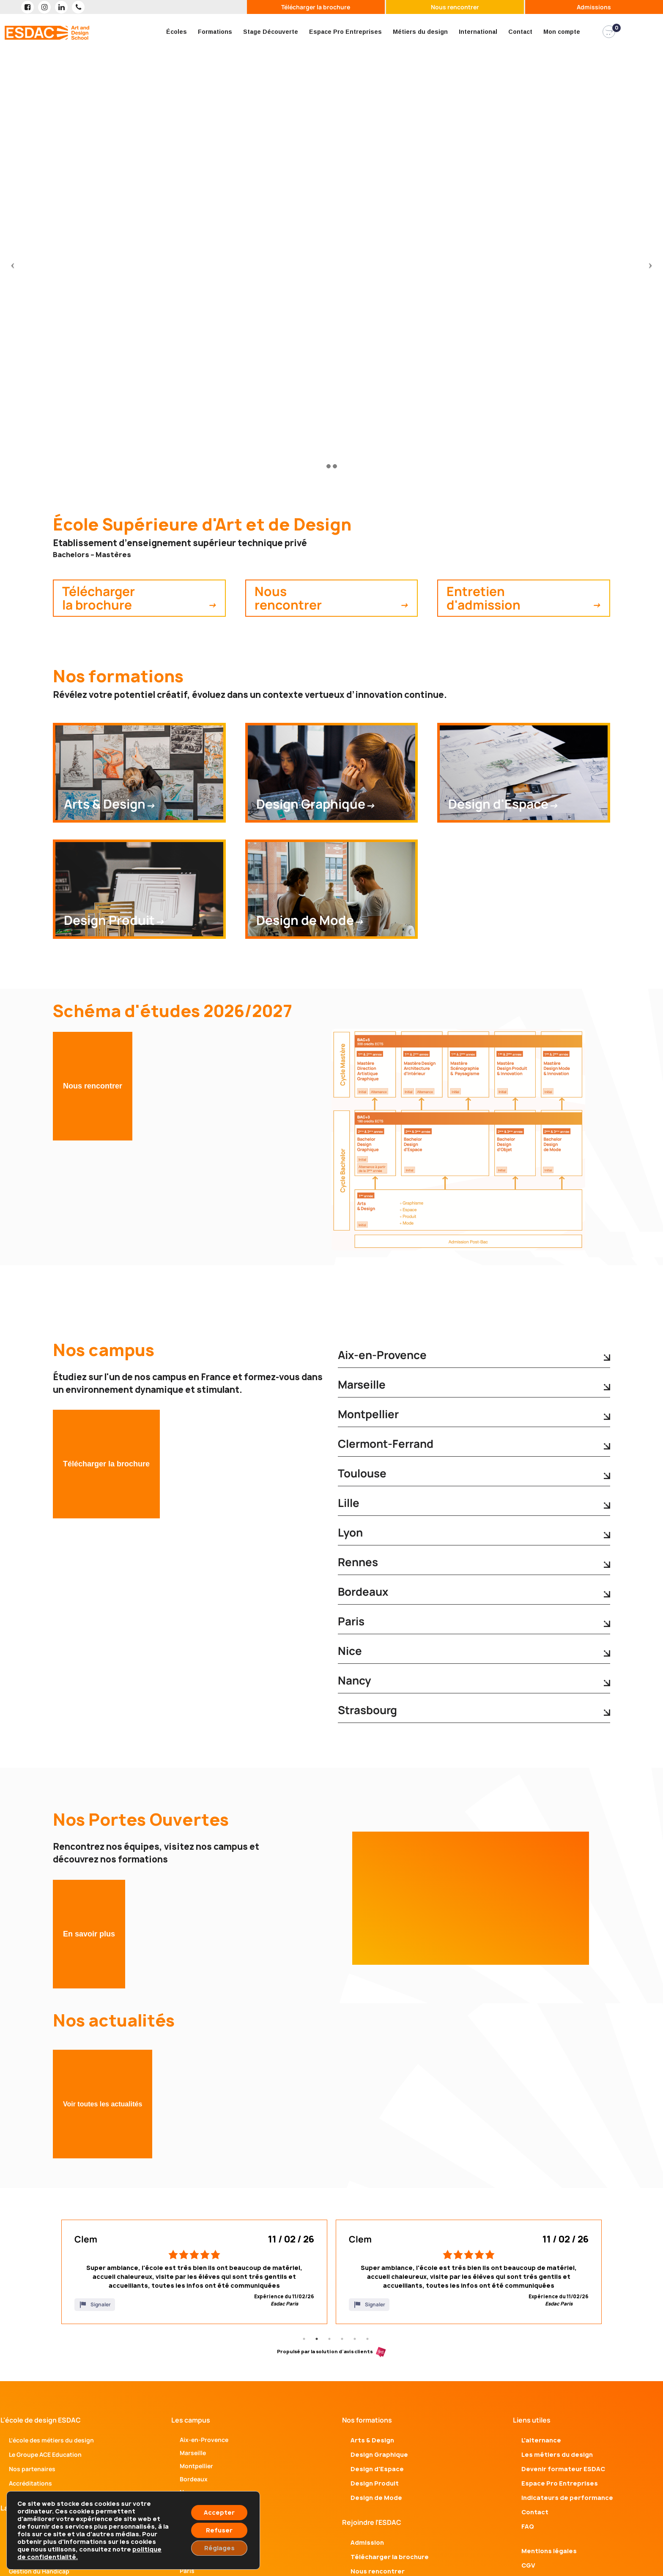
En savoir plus (89, 1934)
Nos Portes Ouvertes (141, 1820)
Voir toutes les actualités (102, 2104)
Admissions (594, 7)
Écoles (176, 31)
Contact (520, 31)
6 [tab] (367, 2339)
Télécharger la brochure (315, 7)
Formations (215, 31)
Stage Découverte (270, 31)
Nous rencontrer (455, 7)
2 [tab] (316, 2339)
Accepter (219, 2512)
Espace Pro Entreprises (345, 31)
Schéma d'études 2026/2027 (172, 1011)
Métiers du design (420, 31)
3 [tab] (329, 2339)
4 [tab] (342, 2339)
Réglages (219, 2548)
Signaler (95, 2304)
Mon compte (561, 31)
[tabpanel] (194, 2272)
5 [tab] (355, 2339)
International (478, 31)
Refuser (219, 2530)
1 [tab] (304, 2339)
